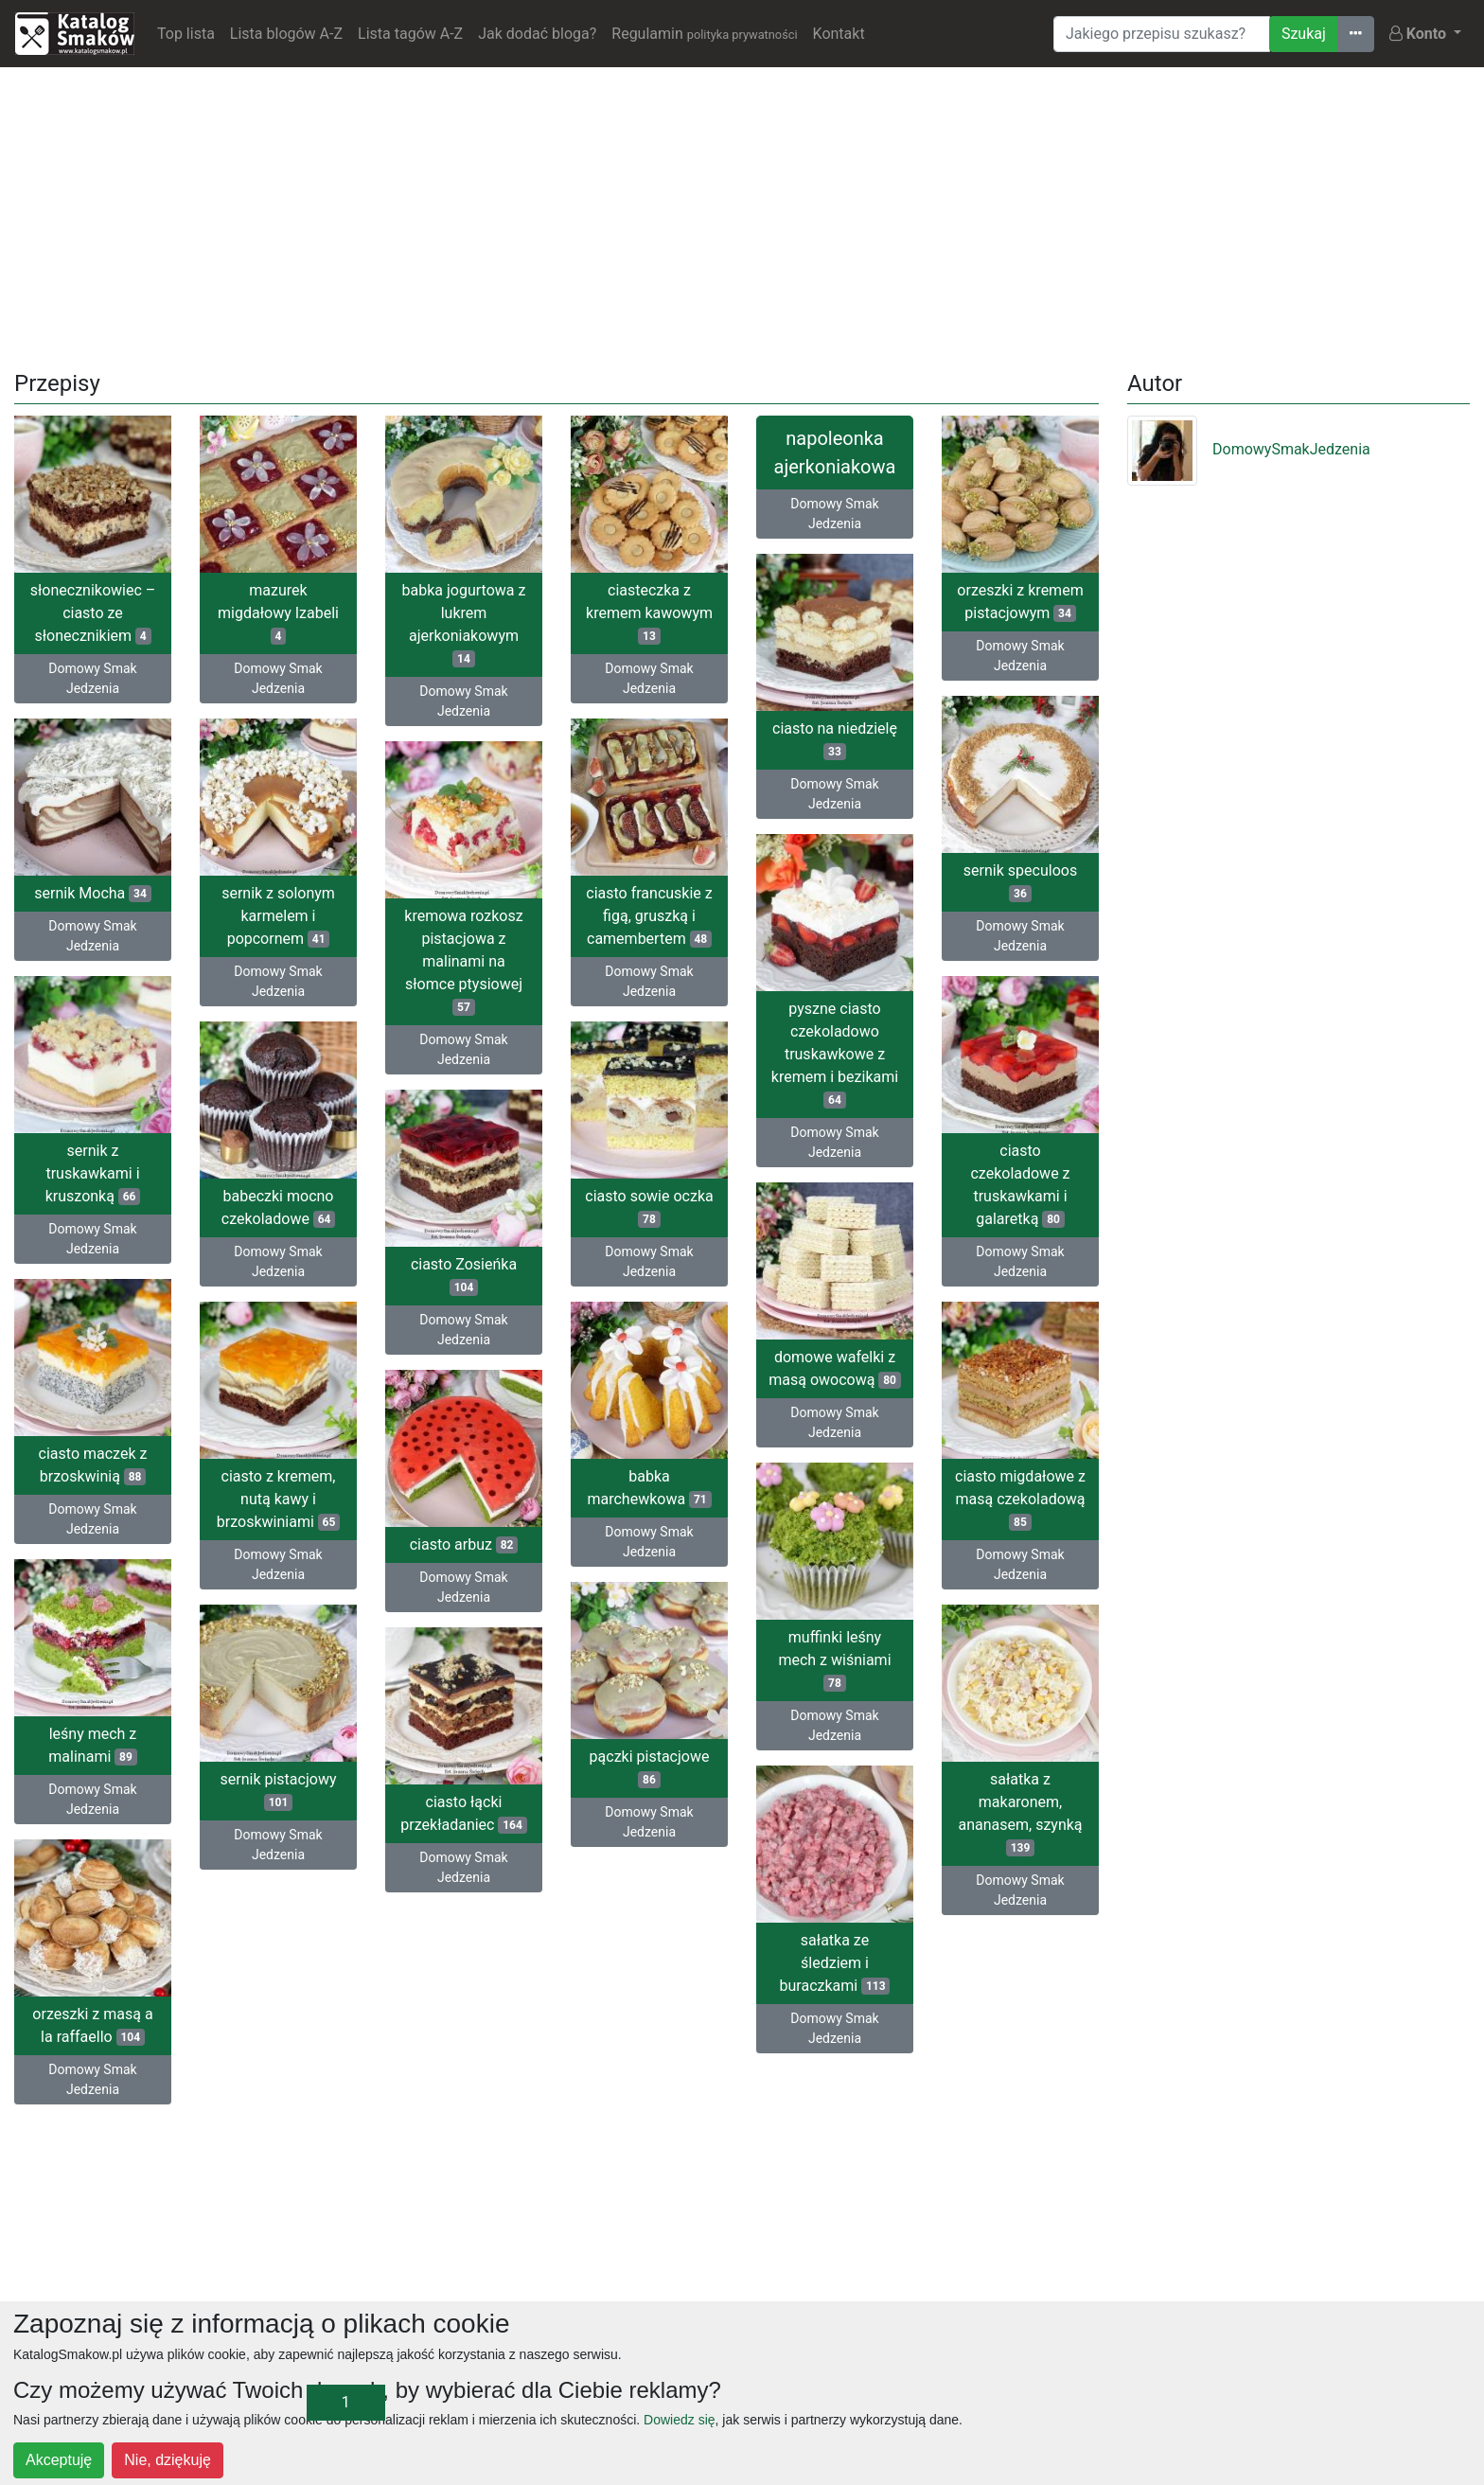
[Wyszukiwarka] (1161, 34)
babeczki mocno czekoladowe (278, 1207)
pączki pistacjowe (650, 1768)
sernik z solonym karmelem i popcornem (278, 916)
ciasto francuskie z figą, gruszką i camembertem (649, 916)
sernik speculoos (1020, 881)
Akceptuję (59, 2460)
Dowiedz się (679, 2419)
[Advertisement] (742, 214)
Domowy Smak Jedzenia (92, 678)
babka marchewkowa (649, 1487)
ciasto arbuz (464, 1544)
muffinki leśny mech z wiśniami (834, 1660)
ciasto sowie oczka (649, 1207)
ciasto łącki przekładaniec (463, 1813)
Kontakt (839, 34)
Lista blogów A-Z (286, 34)
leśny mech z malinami (92, 1745)
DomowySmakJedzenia (1248, 449)
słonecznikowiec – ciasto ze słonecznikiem (93, 613)
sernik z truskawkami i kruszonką (93, 1173)
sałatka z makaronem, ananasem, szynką (1020, 1813)
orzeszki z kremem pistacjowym (1020, 601)
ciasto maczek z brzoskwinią (93, 1465)
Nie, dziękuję (167, 2460)
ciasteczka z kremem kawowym (649, 613)
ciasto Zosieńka (464, 1275)
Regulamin (704, 34)
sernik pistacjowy (279, 1790)
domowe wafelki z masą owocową (834, 1368)
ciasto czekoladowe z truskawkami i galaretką (1019, 1185)
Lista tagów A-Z (410, 34)
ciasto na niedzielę (834, 739)
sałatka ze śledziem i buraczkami (835, 1963)
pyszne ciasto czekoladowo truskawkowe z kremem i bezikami (834, 1054)
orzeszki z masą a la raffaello (92, 2025)
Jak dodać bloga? (537, 34)
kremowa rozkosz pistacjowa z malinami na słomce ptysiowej (463, 961)
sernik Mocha (92, 893)
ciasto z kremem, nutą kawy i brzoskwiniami (278, 1499)
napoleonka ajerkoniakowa (835, 452)
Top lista (186, 34)
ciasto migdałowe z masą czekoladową (1020, 1499)
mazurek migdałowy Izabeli (278, 613)
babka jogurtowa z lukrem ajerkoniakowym (464, 624)
